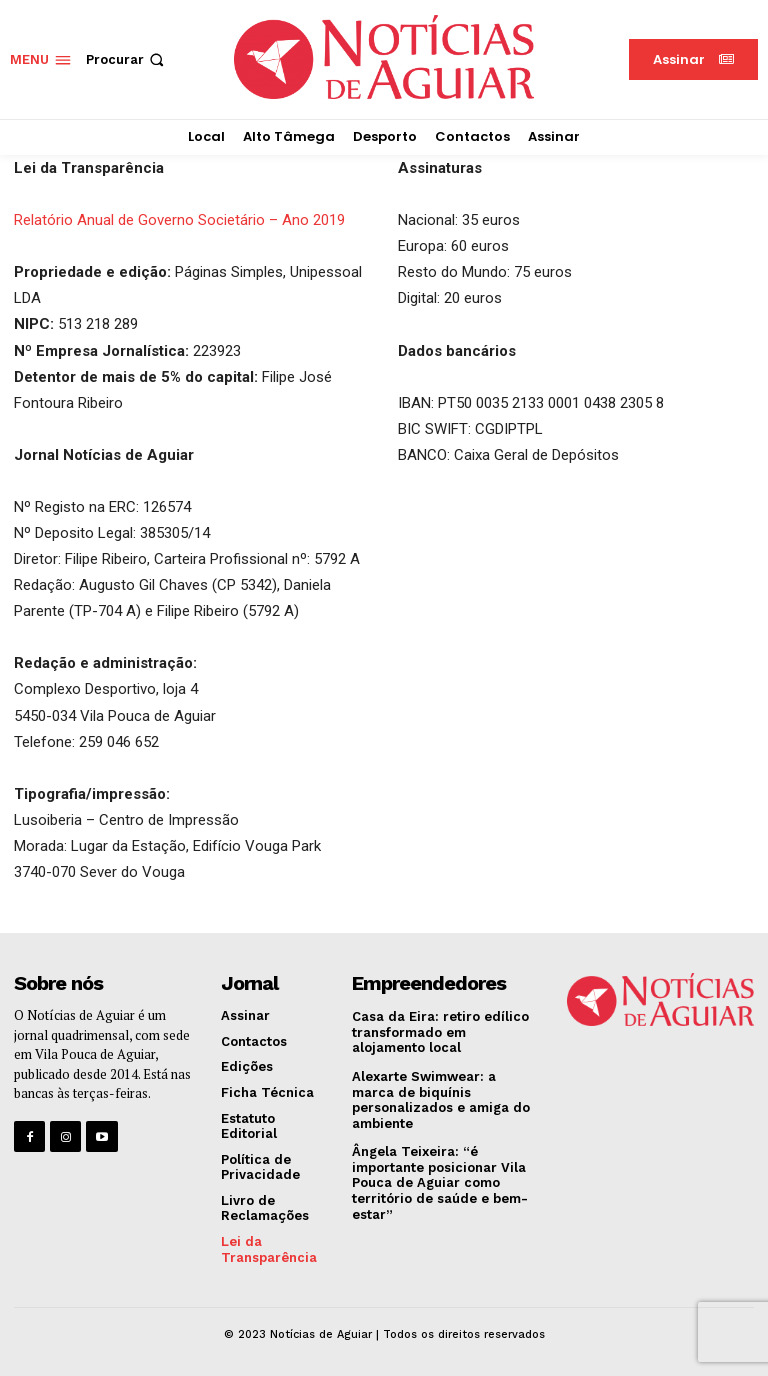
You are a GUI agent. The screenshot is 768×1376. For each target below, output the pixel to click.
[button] (127, 59)
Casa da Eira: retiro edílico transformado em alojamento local (440, 1032)
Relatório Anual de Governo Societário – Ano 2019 (179, 220)
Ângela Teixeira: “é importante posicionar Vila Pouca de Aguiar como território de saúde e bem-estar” (440, 1182)
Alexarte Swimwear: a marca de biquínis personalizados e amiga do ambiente (441, 1100)
